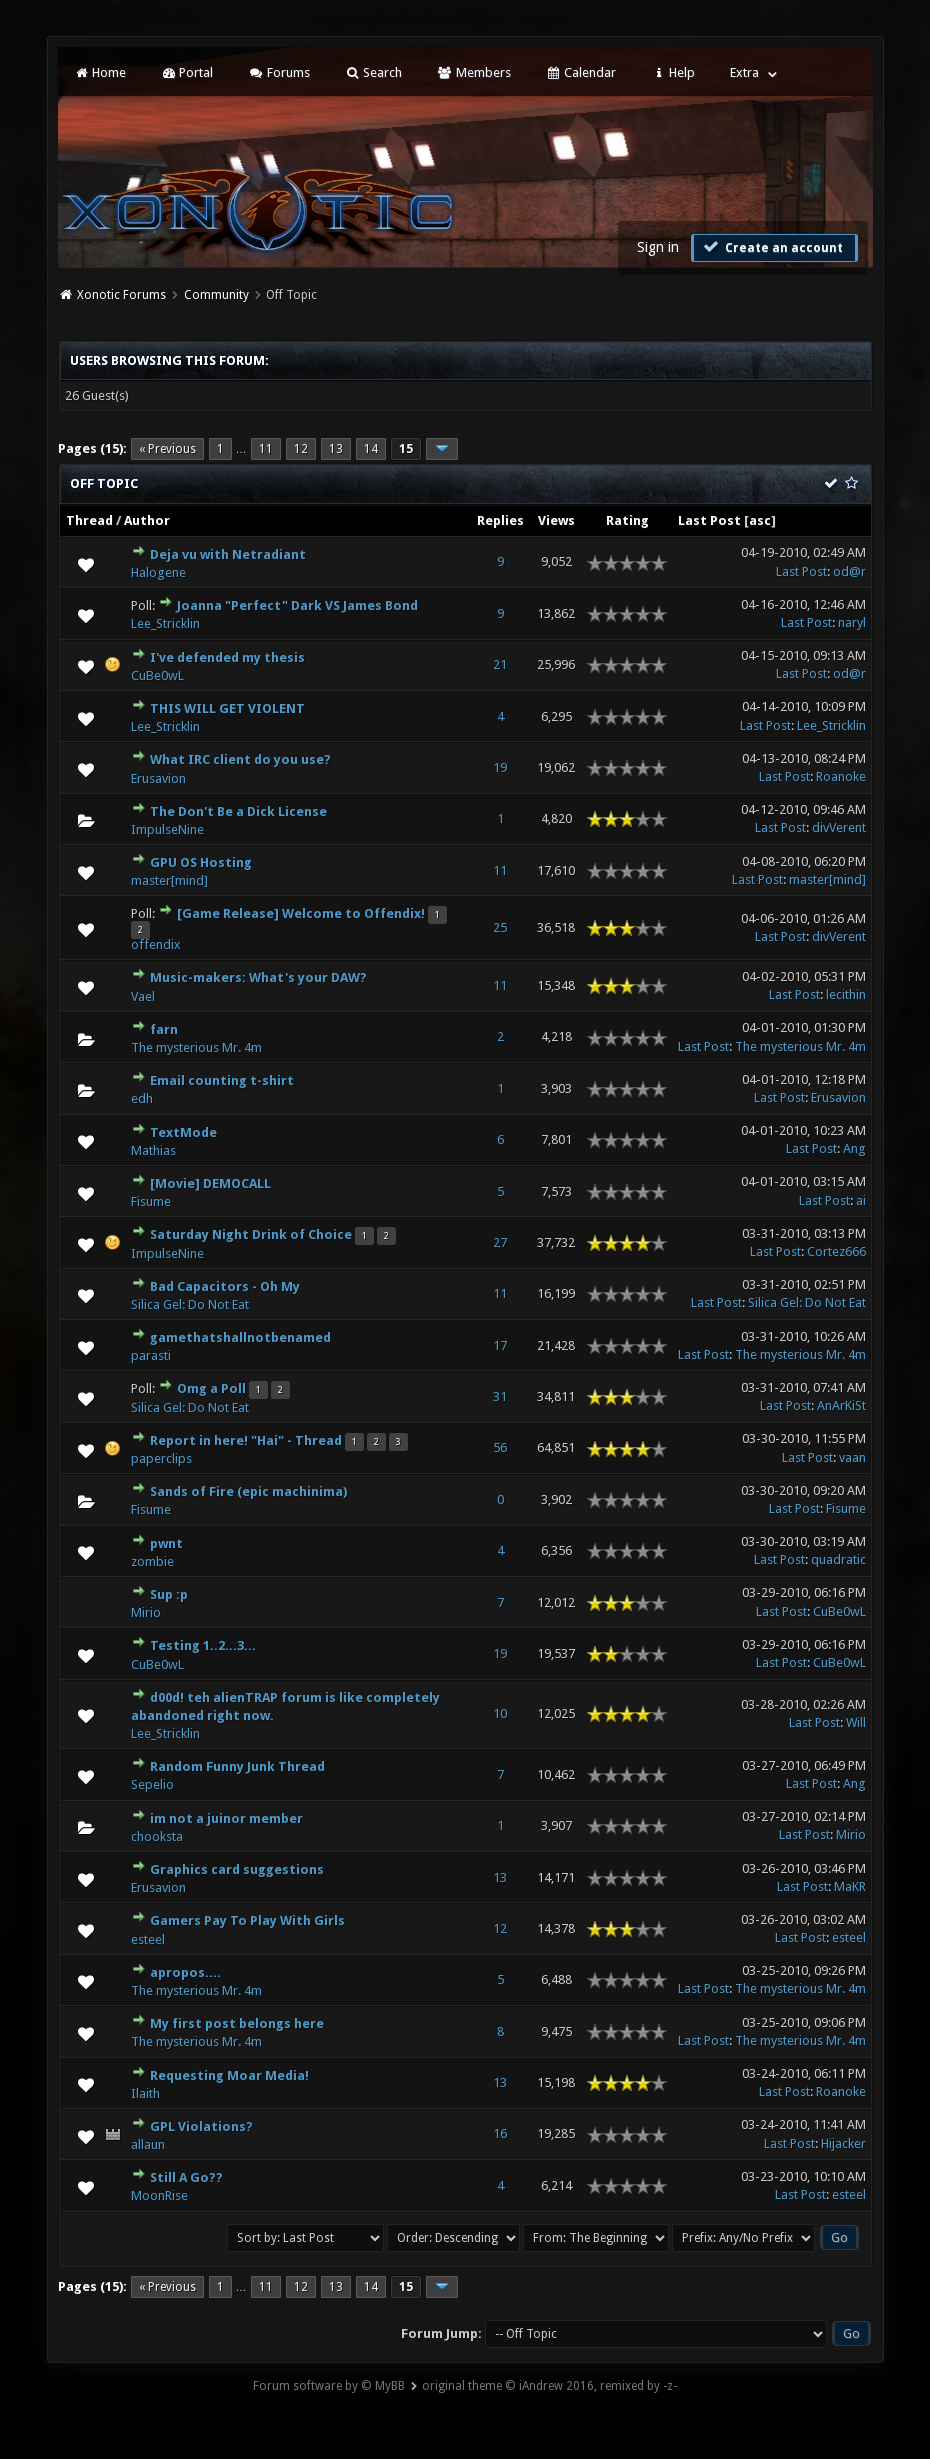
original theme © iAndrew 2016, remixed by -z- (549, 2386)
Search (373, 72)
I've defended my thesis (227, 657)
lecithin (846, 994)
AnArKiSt (841, 1405)
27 (500, 1242)
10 (500, 1713)
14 (371, 449)
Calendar (581, 72)
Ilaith (145, 2093)
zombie (152, 1561)
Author (147, 520)
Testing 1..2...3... (203, 1645)
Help (673, 72)
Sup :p (169, 1594)
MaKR (850, 1886)
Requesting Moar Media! (229, 2075)
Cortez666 (836, 1251)
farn (164, 1029)
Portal (187, 72)
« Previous (167, 449)
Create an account (772, 247)
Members (473, 72)
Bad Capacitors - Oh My (225, 1286)
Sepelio (152, 1784)
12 (301, 449)
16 (500, 2133)
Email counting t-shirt (222, 1080)
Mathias (153, 1150)
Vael (143, 996)
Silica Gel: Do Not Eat (190, 1304)
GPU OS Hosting (201, 862)
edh (142, 1098)
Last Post (709, 520)
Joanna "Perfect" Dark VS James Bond (297, 605)
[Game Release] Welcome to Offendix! (301, 913)
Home (100, 72)
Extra (744, 72)
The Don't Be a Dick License (238, 811)
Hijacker (843, 2143)
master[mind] (169, 880)
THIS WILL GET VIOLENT (227, 708)
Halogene (158, 572)
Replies (500, 520)
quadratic (838, 1559)
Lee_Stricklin (165, 623)
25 (500, 927)
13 (336, 449)
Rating (627, 520)
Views (556, 520)
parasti (151, 1355)
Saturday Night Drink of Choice (251, 1234)
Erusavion (158, 778)
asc (760, 520)
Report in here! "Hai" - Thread (246, 1440)
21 (500, 664)
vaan (852, 1457)
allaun (148, 2144)
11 (266, 449)
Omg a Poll (211, 1388)
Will (856, 1722)
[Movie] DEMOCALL (210, 1183)
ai (861, 1200)
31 (500, 1396)
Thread (89, 520)
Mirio (146, 1612)
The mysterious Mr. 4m (196, 1047)
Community (216, 295)
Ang (854, 1148)
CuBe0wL (157, 675)
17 (500, 1345)
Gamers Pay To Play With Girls (247, 1920)
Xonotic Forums (121, 295)
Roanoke (841, 776)
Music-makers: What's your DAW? (258, 977)
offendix (156, 944)
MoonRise (159, 2195)
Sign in (658, 247)
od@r (849, 571)
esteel (148, 1939)
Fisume (151, 1201)
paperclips (161, 1458)
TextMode (183, 1132)
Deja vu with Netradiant (228, 554)
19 (500, 767)
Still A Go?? (186, 2177)
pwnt (166, 1543)
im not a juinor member (226, 1818)
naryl (852, 622)
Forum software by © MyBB (329, 2386)
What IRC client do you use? (240, 759)
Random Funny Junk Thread (237, 1766)
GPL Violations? (201, 2126)
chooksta (157, 1836)
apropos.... (185, 1972)
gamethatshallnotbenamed (240, 1337)
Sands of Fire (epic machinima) (248, 1491)
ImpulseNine (167, 829)
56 (500, 1447)
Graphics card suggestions (237, 1869)
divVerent (839, 827)
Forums (278, 72)
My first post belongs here (237, 2023)
